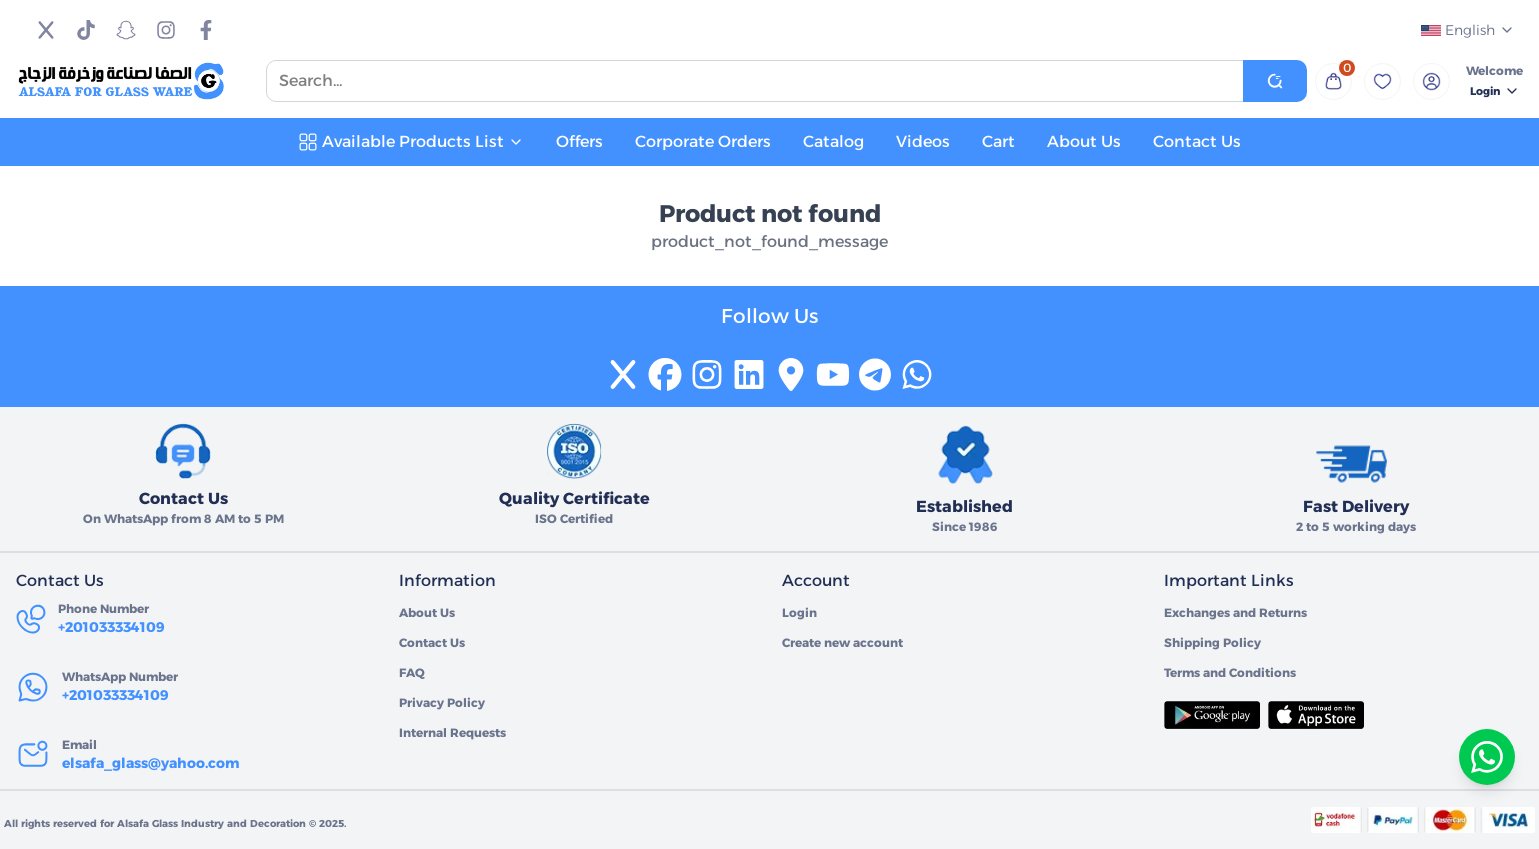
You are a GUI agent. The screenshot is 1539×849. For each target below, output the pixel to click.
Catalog (833, 141)
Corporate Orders (703, 141)
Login (1495, 91)
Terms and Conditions (1230, 672)
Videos (923, 141)
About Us (1084, 141)
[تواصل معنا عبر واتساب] (1487, 757)
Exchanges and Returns (1235, 612)
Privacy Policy (442, 702)
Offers (579, 141)
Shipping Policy (1212, 642)
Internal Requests (452, 732)
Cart (998, 141)
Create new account (842, 642)
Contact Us (1197, 141)
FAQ (412, 672)
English (1468, 30)
